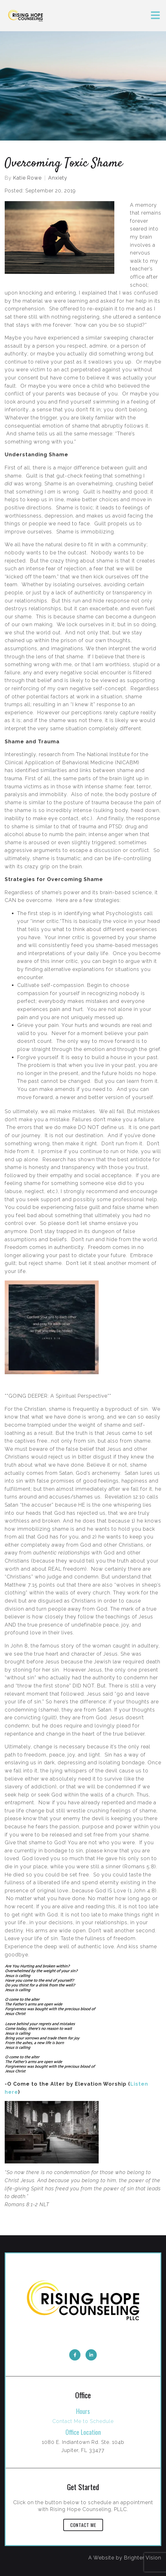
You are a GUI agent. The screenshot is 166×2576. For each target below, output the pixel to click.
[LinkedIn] (91, 2355)
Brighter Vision (142, 2558)
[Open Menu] (155, 15)
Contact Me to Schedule (83, 2421)
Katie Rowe (27, 178)
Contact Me (83, 2524)
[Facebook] (74, 2355)
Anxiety (57, 178)
